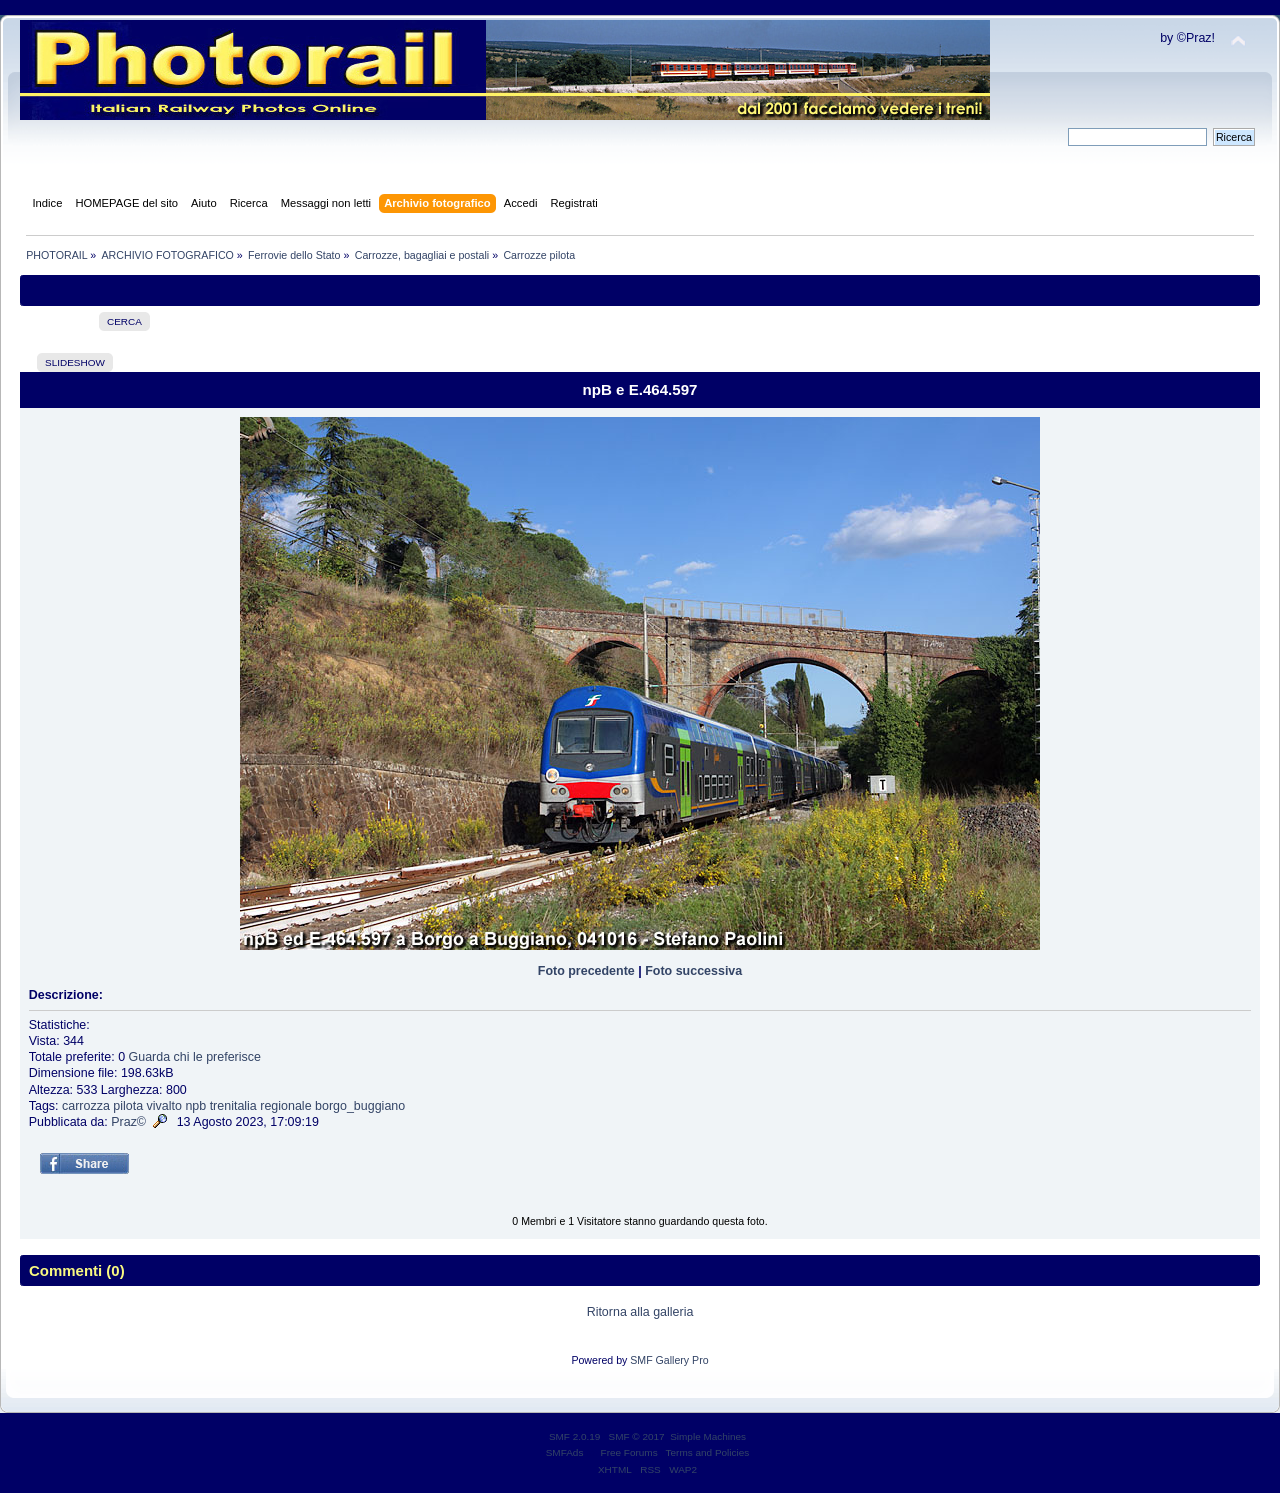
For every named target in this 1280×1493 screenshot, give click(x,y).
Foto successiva (693, 971)
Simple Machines (708, 1436)
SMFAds (565, 1452)
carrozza (86, 1106)
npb (195, 1106)
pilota (128, 1106)
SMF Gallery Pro (669, 1360)
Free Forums (629, 1452)
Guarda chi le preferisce (195, 1057)
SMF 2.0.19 (575, 1436)
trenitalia (233, 1106)
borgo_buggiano (360, 1106)
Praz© (128, 1122)
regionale (285, 1106)
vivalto (164, 1106)
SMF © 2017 (637, 1436)
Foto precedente (586, 971)
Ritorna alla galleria (640, 1312)
